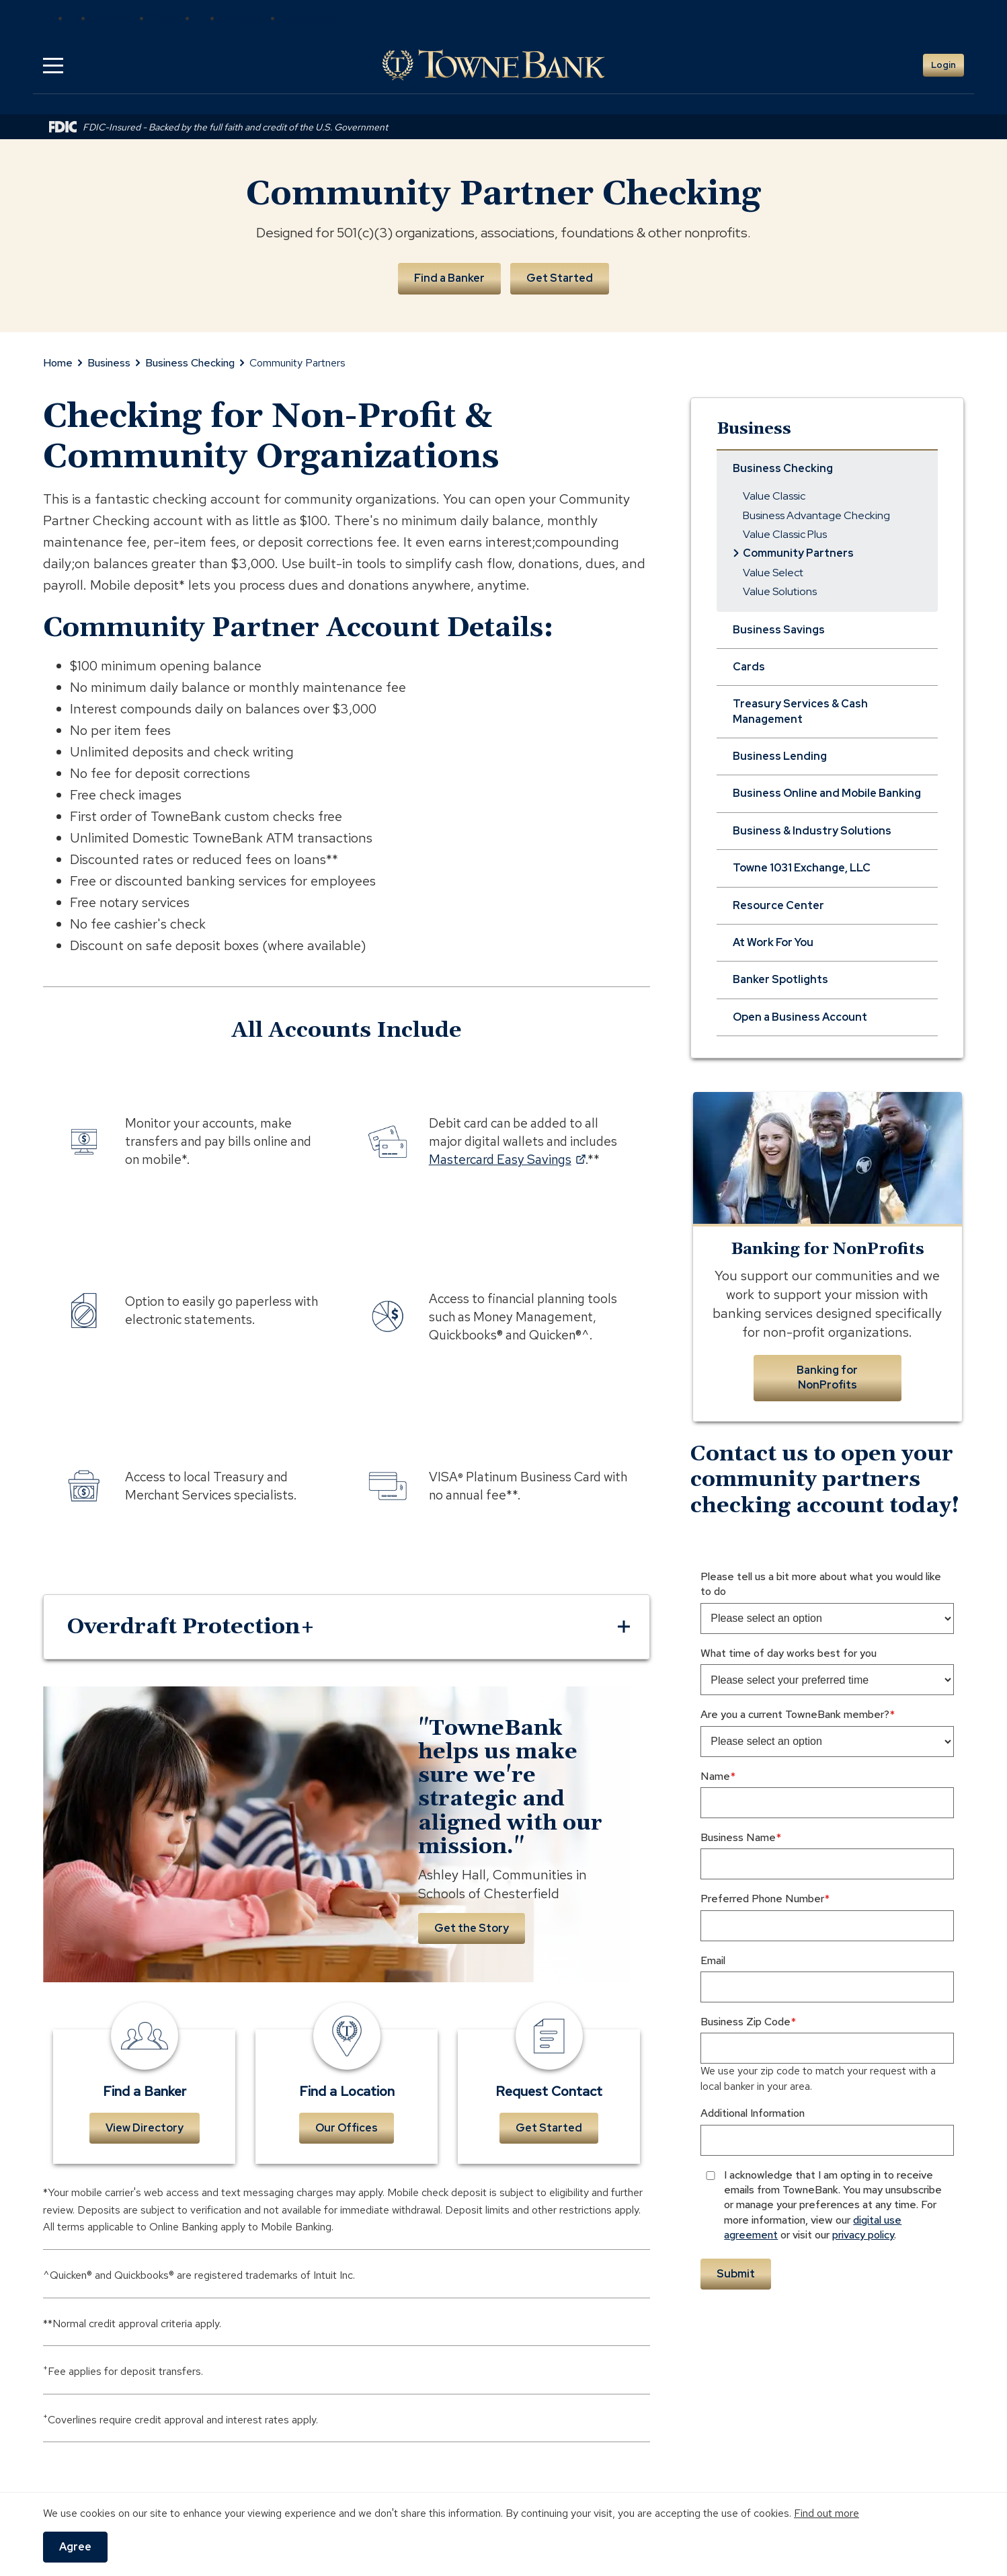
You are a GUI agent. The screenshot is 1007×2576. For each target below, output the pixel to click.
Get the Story (471, 1928)
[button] (53, 64)
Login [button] (943, 65)
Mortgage (252, 18)
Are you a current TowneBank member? (794, 1714)
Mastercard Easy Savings (507, 1159)
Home (58, 363)
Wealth (174, 18)
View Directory (145, 2128)
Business (108, 363)
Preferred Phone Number (762, 1898)
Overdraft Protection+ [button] (191, 1627)
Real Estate (317, 18)
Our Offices (346, 2128)
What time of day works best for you (788, 1653)
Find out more (826, 2513)
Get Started (559, 278)
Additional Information (752, 2113)
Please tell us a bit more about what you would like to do (820, 1583)
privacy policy (863, 2235)
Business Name (738, 1837)
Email (712, 1960)
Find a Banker (449, 278)
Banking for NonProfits (827, 1377)
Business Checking (190, 363)
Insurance (122, 18)
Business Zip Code (745, 2022)
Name (715, 1776)
